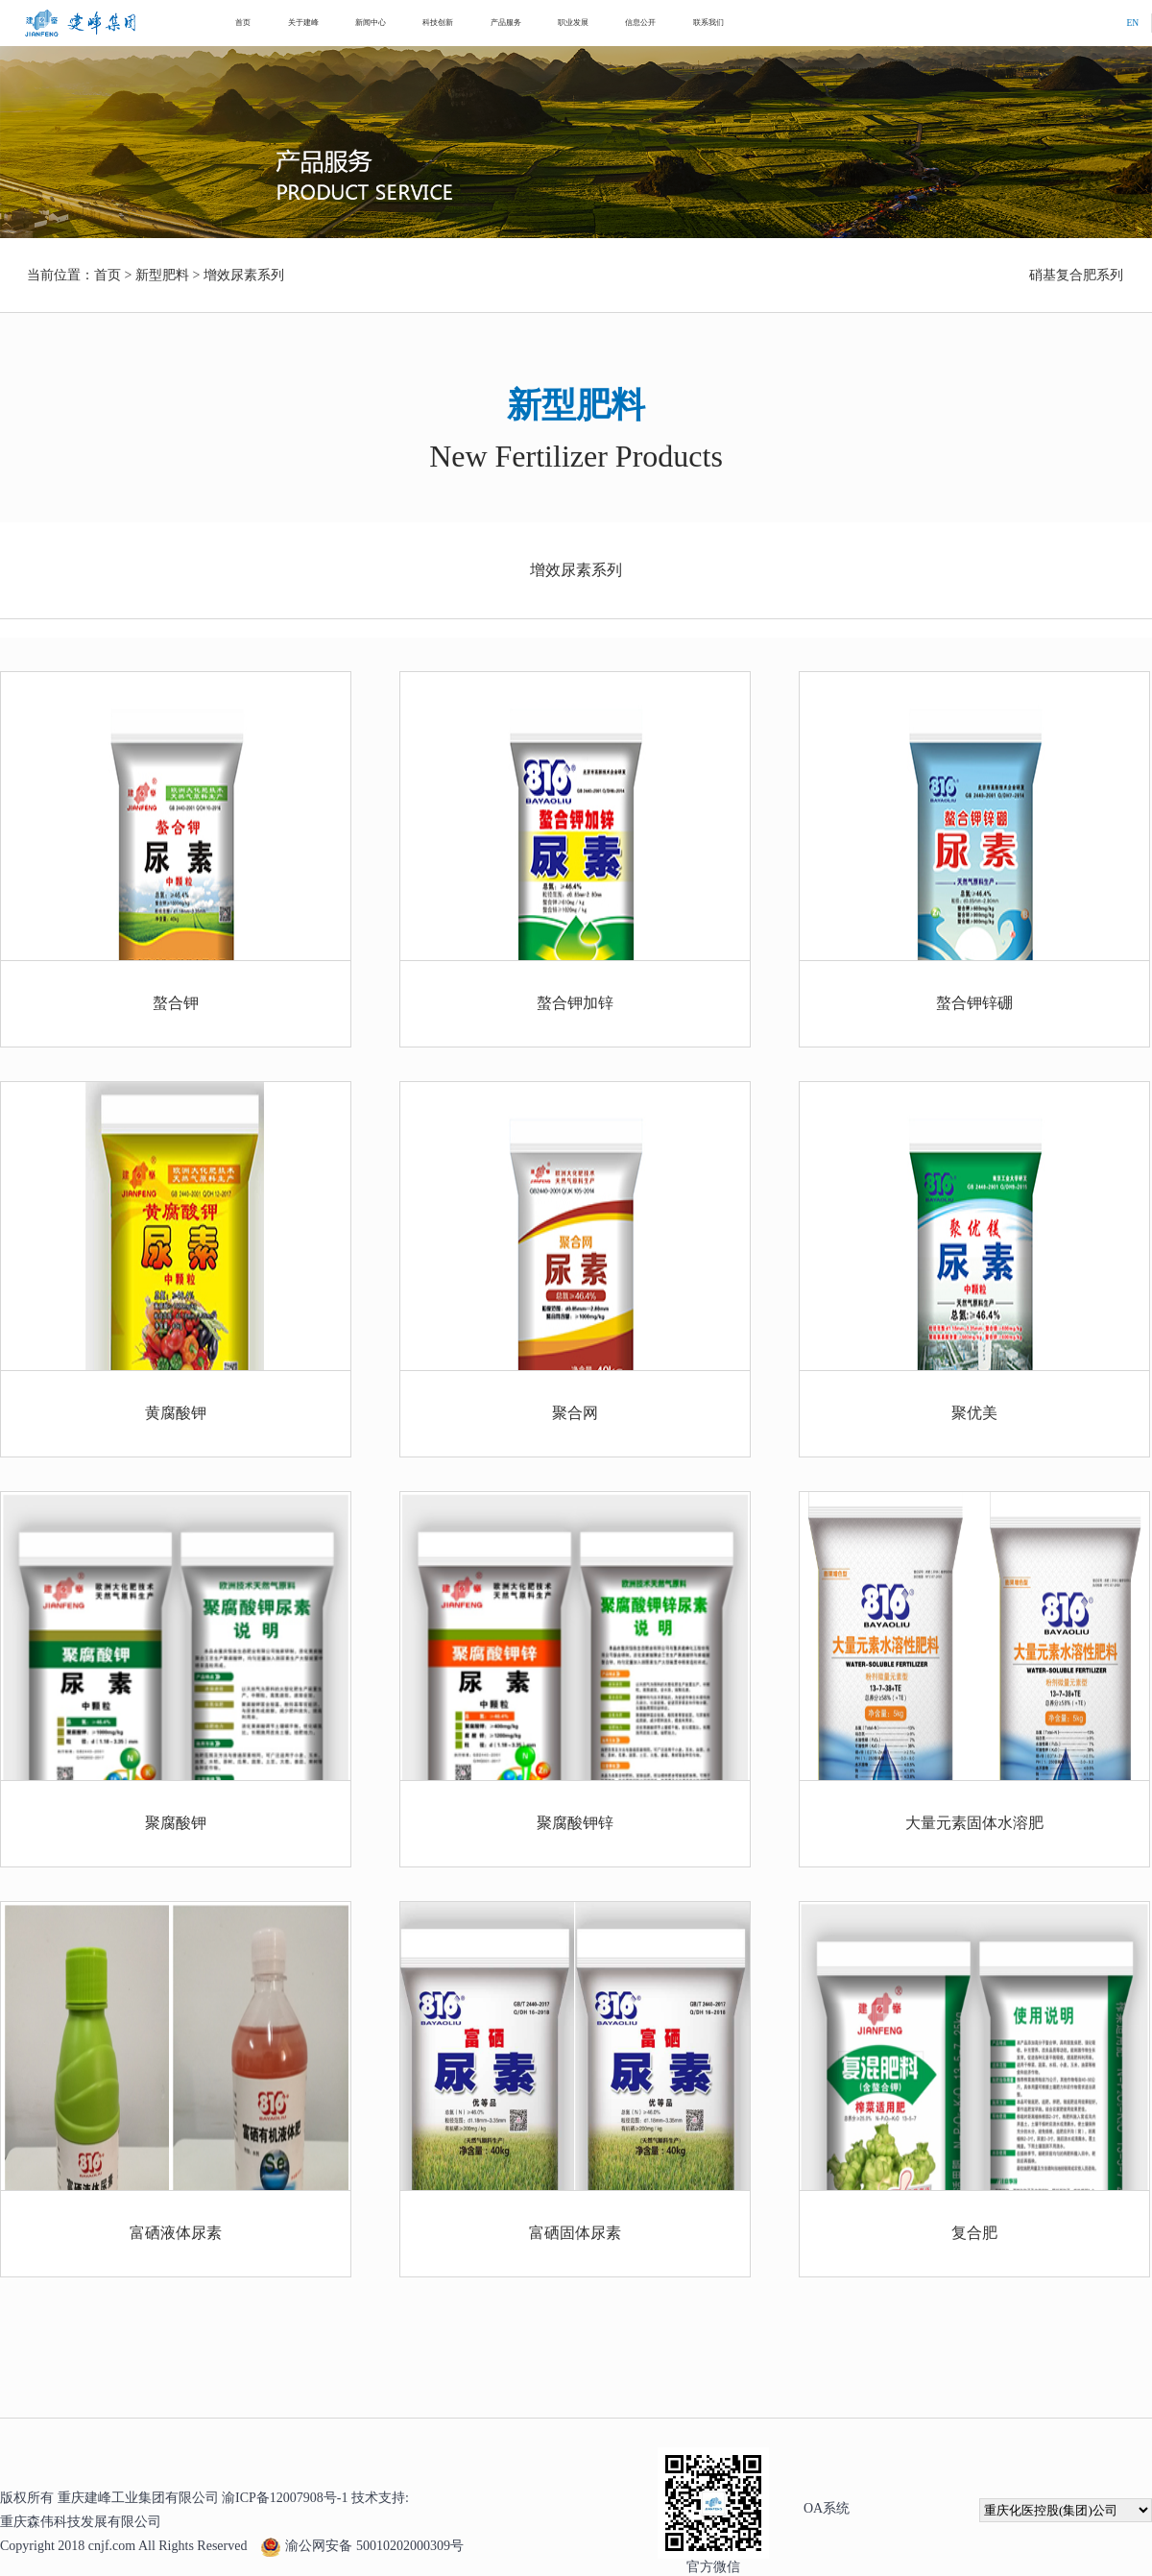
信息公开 (640, 22)
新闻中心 (370, 22)
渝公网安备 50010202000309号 (362, 2545)
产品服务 (506, 22)
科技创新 (437, 22)
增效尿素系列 (244, 275)
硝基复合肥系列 (1076, 275)
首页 (243, 22)
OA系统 (827, 2508)
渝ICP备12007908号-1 (285, 2498)
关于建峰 (303, 22)
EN (1132, 22)
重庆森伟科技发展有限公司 (80, 2522)
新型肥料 (162, 275)
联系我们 (708, 22)
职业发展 (573, 22)
